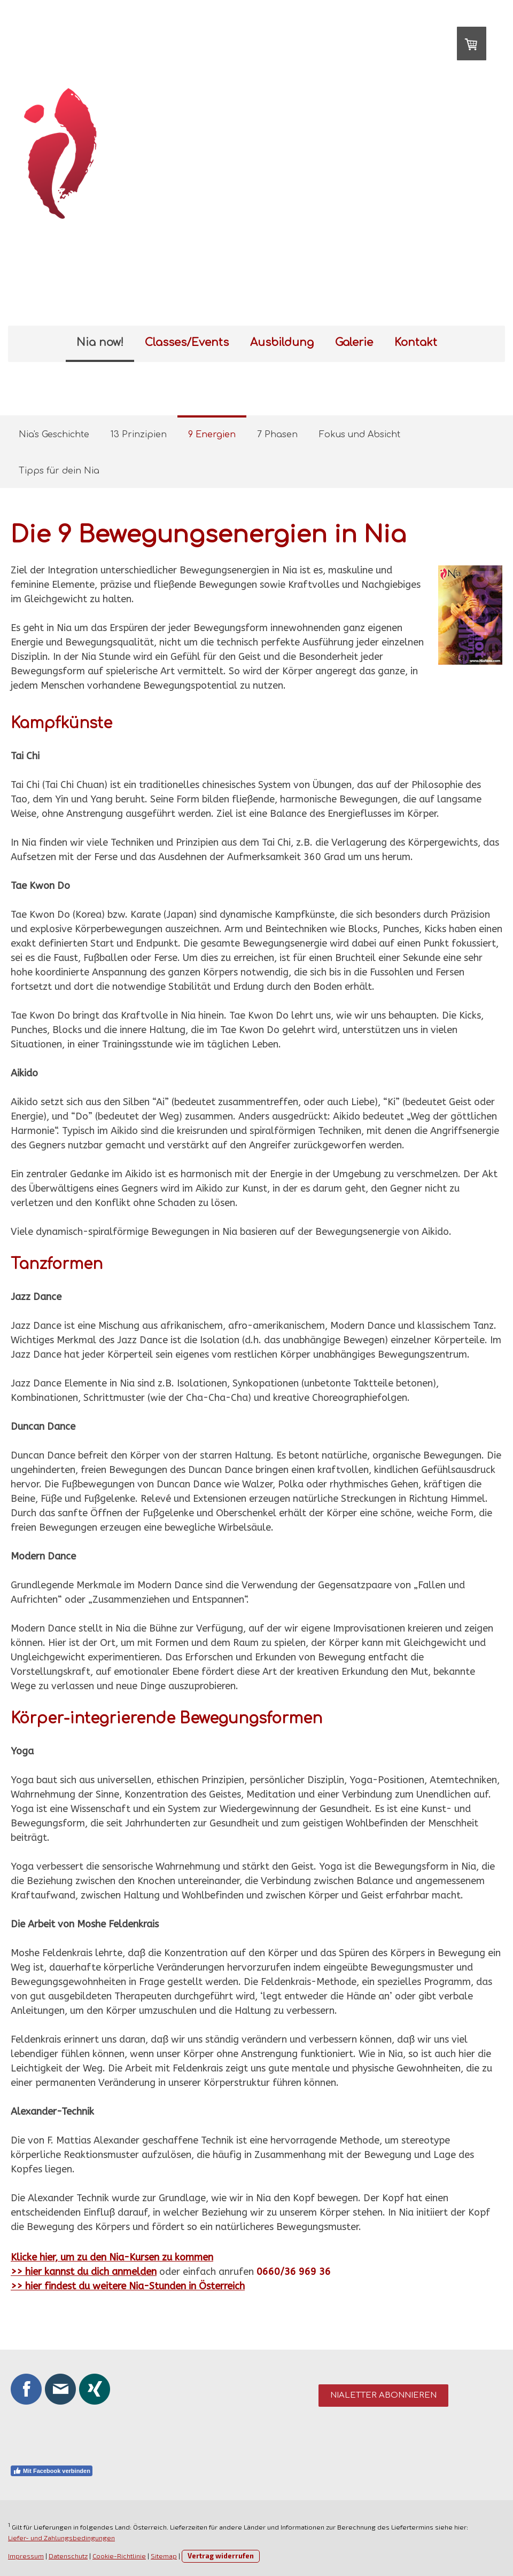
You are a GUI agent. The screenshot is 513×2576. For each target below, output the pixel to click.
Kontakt (415, 342)
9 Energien (212, 434)
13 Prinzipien (139, 434)
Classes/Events (187, 342)
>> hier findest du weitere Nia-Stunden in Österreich (128, 2286)
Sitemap (164, 2555)
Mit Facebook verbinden (51, 2471)
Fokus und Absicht (359, 434)
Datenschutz (68, 2555)
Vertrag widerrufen (221, 2555)
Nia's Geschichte (54, 434)
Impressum (26, 2555)
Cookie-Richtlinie (119, 2555)
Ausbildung (282, 342)
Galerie (354, 342)
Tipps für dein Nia (59, 471)
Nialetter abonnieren (383, 2395)
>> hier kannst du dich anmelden (84, 2272)
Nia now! (99, 342)
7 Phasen (277, 434)
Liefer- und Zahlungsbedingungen (61, 2537)
